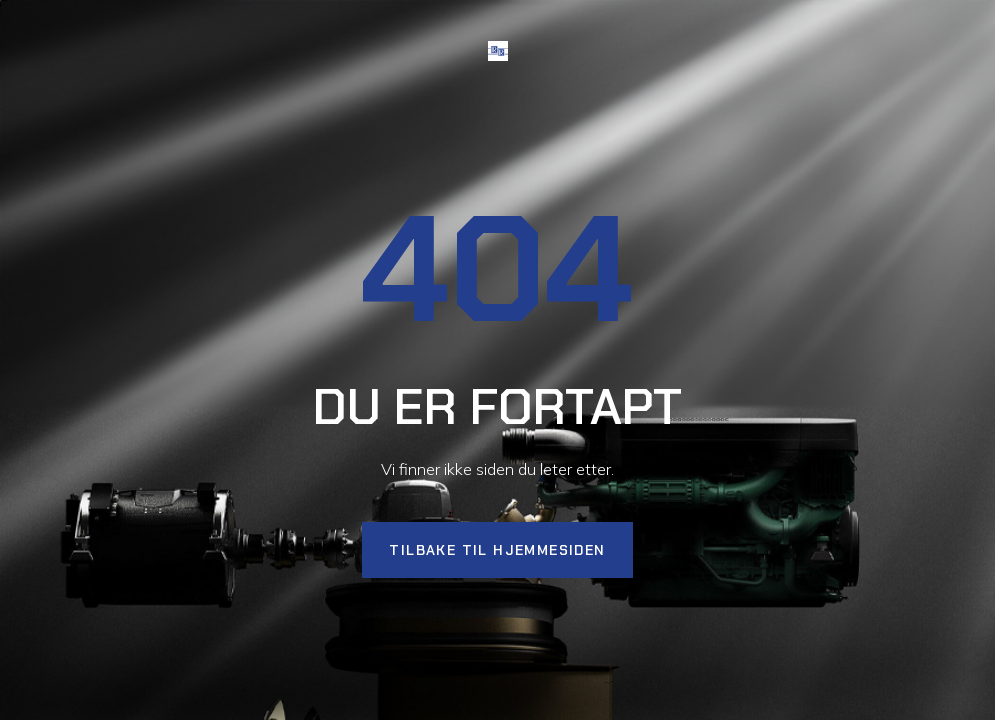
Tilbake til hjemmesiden (497, 550)
